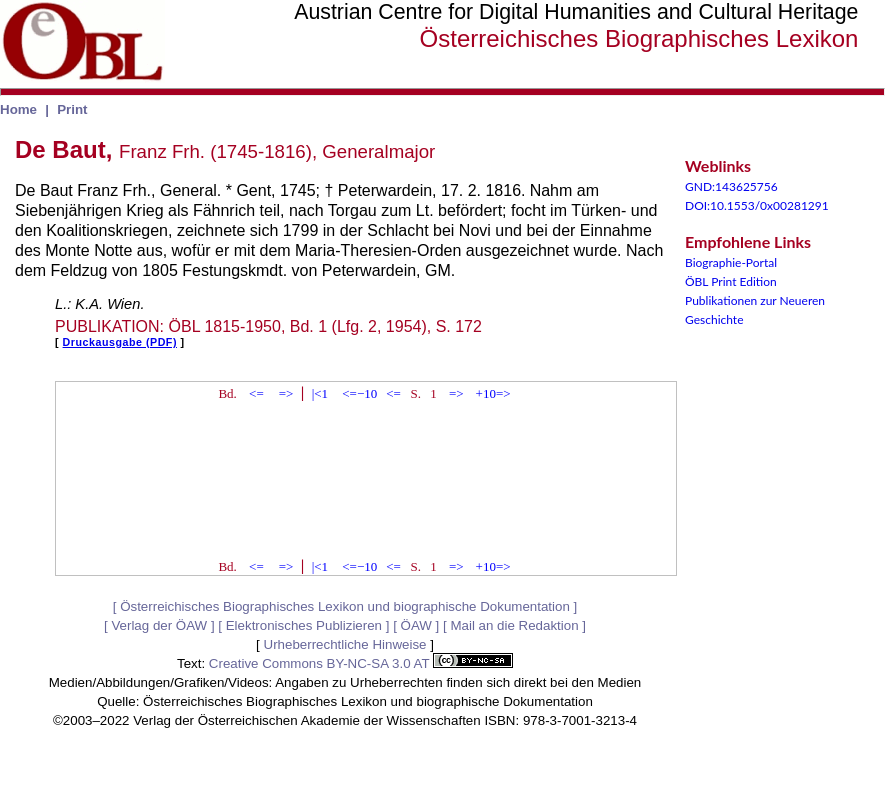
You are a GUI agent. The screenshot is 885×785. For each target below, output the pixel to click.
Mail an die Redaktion (514, 625)
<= (256, 393)
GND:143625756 (731, 186)
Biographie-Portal (731, 262)
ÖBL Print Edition (731, 281)
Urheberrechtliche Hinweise (345, 644)
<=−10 (359, 393)
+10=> (493, 393)
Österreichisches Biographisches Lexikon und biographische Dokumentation (345, 606)
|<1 (320, 393)
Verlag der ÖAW (159, 625)
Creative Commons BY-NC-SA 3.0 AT (361, 663)
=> (286, 393)
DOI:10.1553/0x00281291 (757, 205)
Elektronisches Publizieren (304, 625)
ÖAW (416, 625)
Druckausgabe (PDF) (120, 342)
